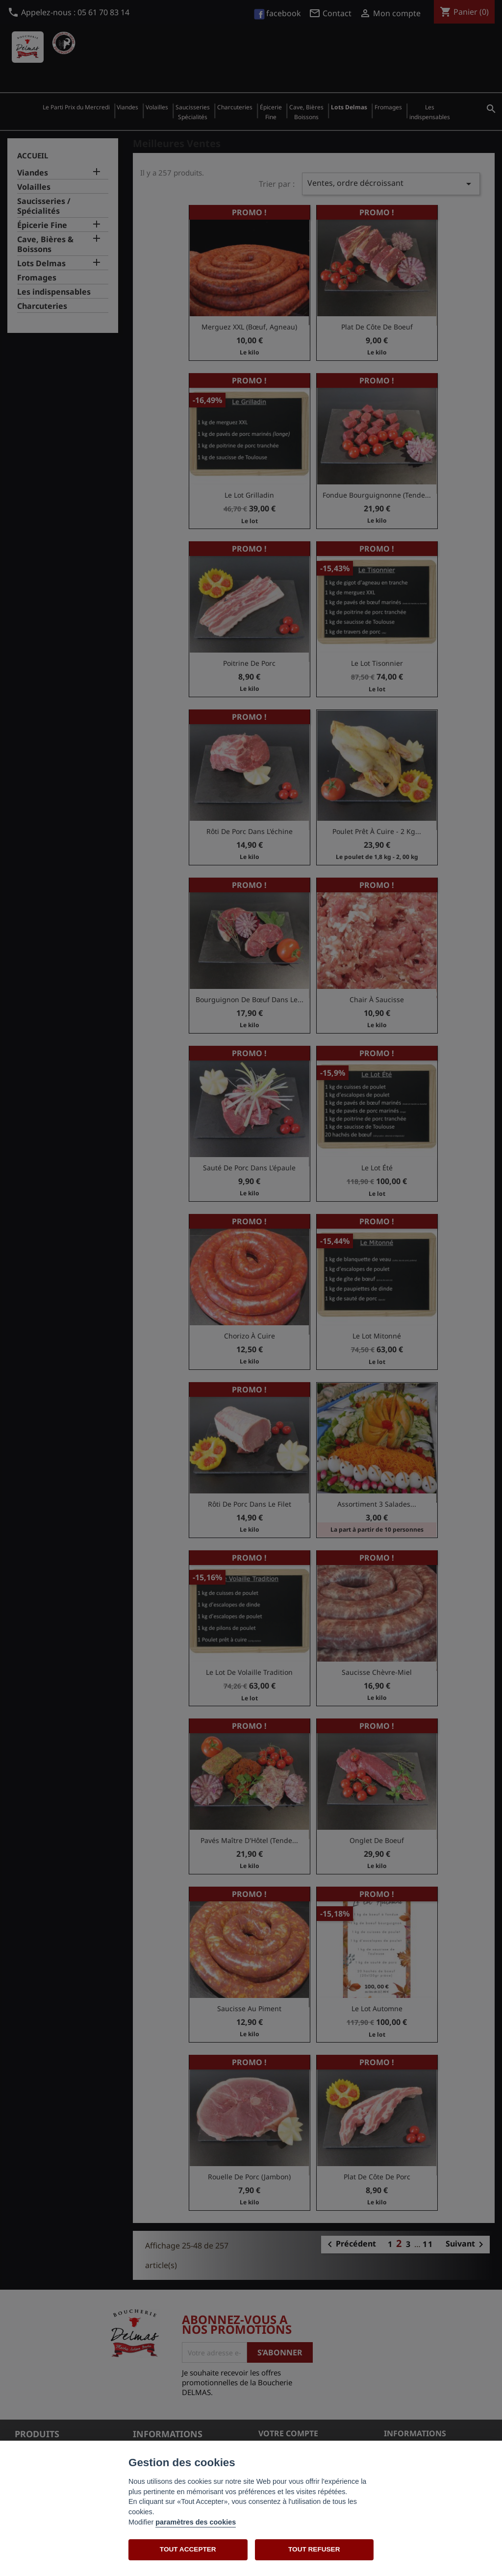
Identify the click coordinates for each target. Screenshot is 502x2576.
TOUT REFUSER (314, 2549)
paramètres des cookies (195, 2522)
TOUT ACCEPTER (188, 2549)
